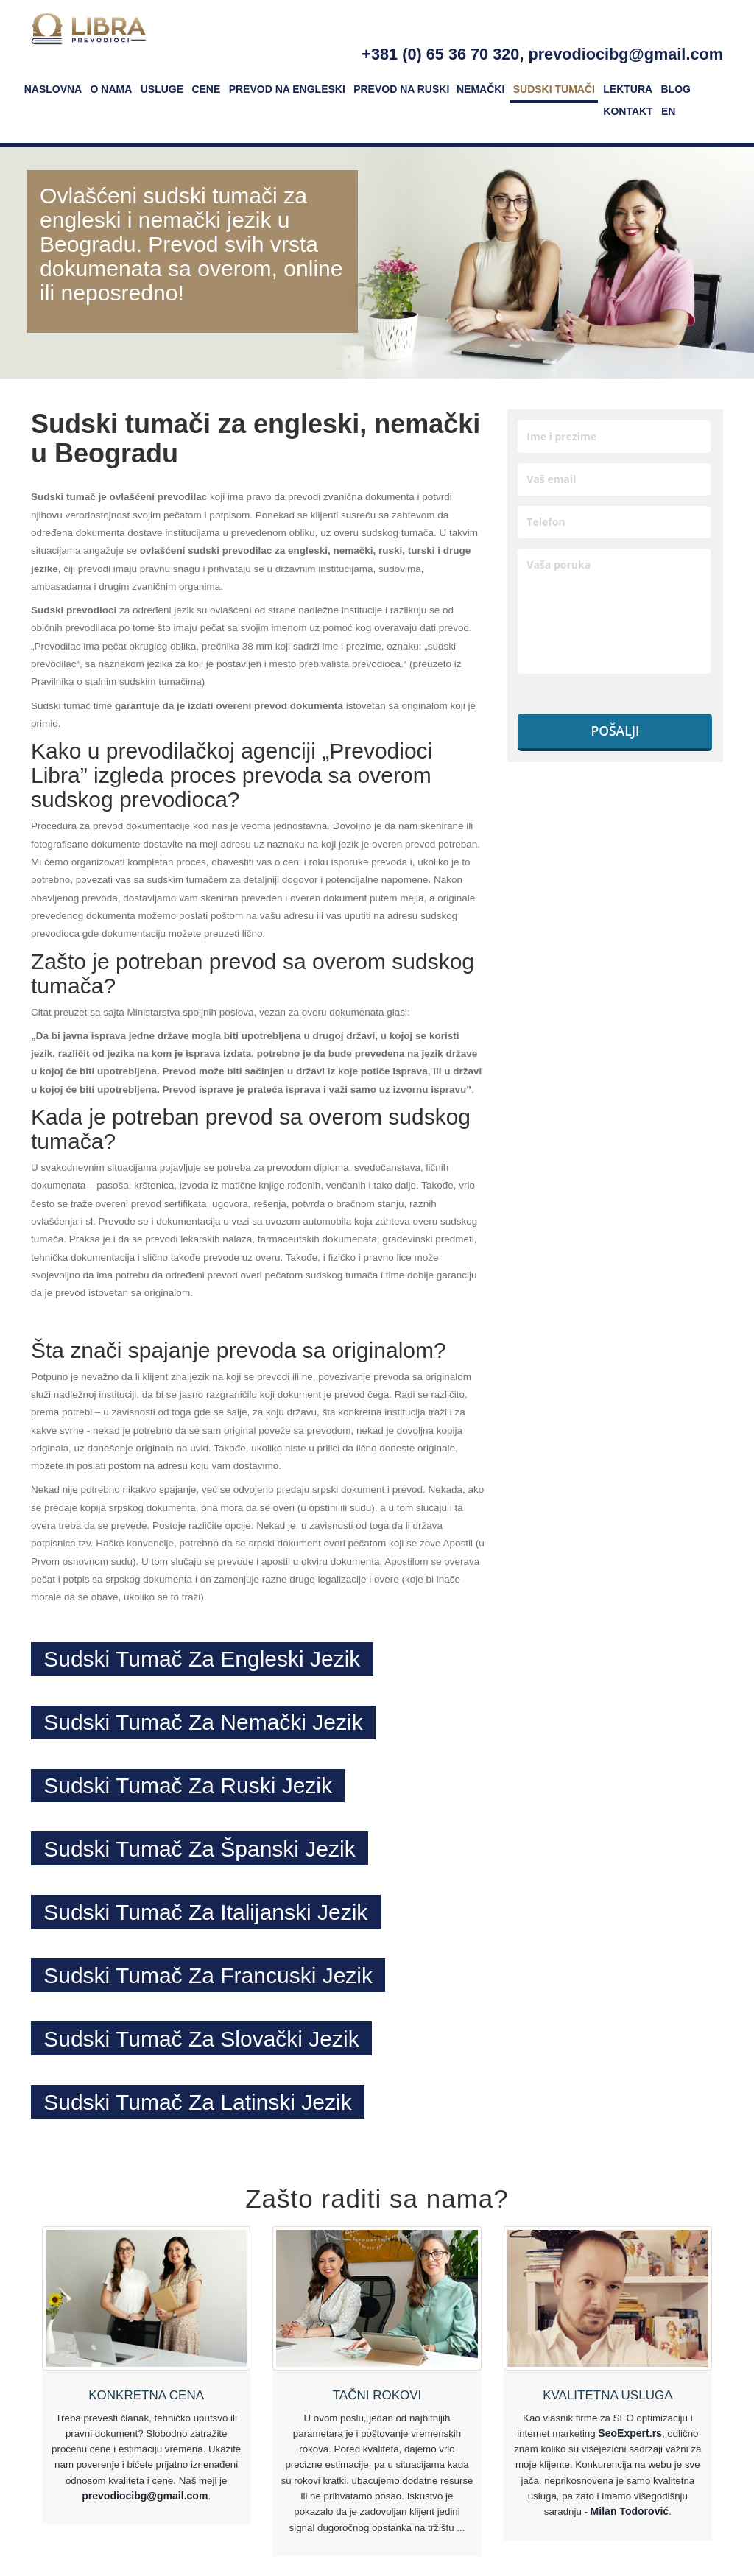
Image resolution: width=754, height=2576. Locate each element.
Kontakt (627, 111)
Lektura (627, 89)
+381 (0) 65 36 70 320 (440, 54)
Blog (676, 89)
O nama (112, 89)
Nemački (480, 89)
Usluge (162, 89)
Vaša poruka (614, 611)
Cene (205, 89)
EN (668, 111)
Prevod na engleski (287, 89)
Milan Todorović (629, 2518)
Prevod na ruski (401, 89)
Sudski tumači (554, 89)
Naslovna (53, 89)
